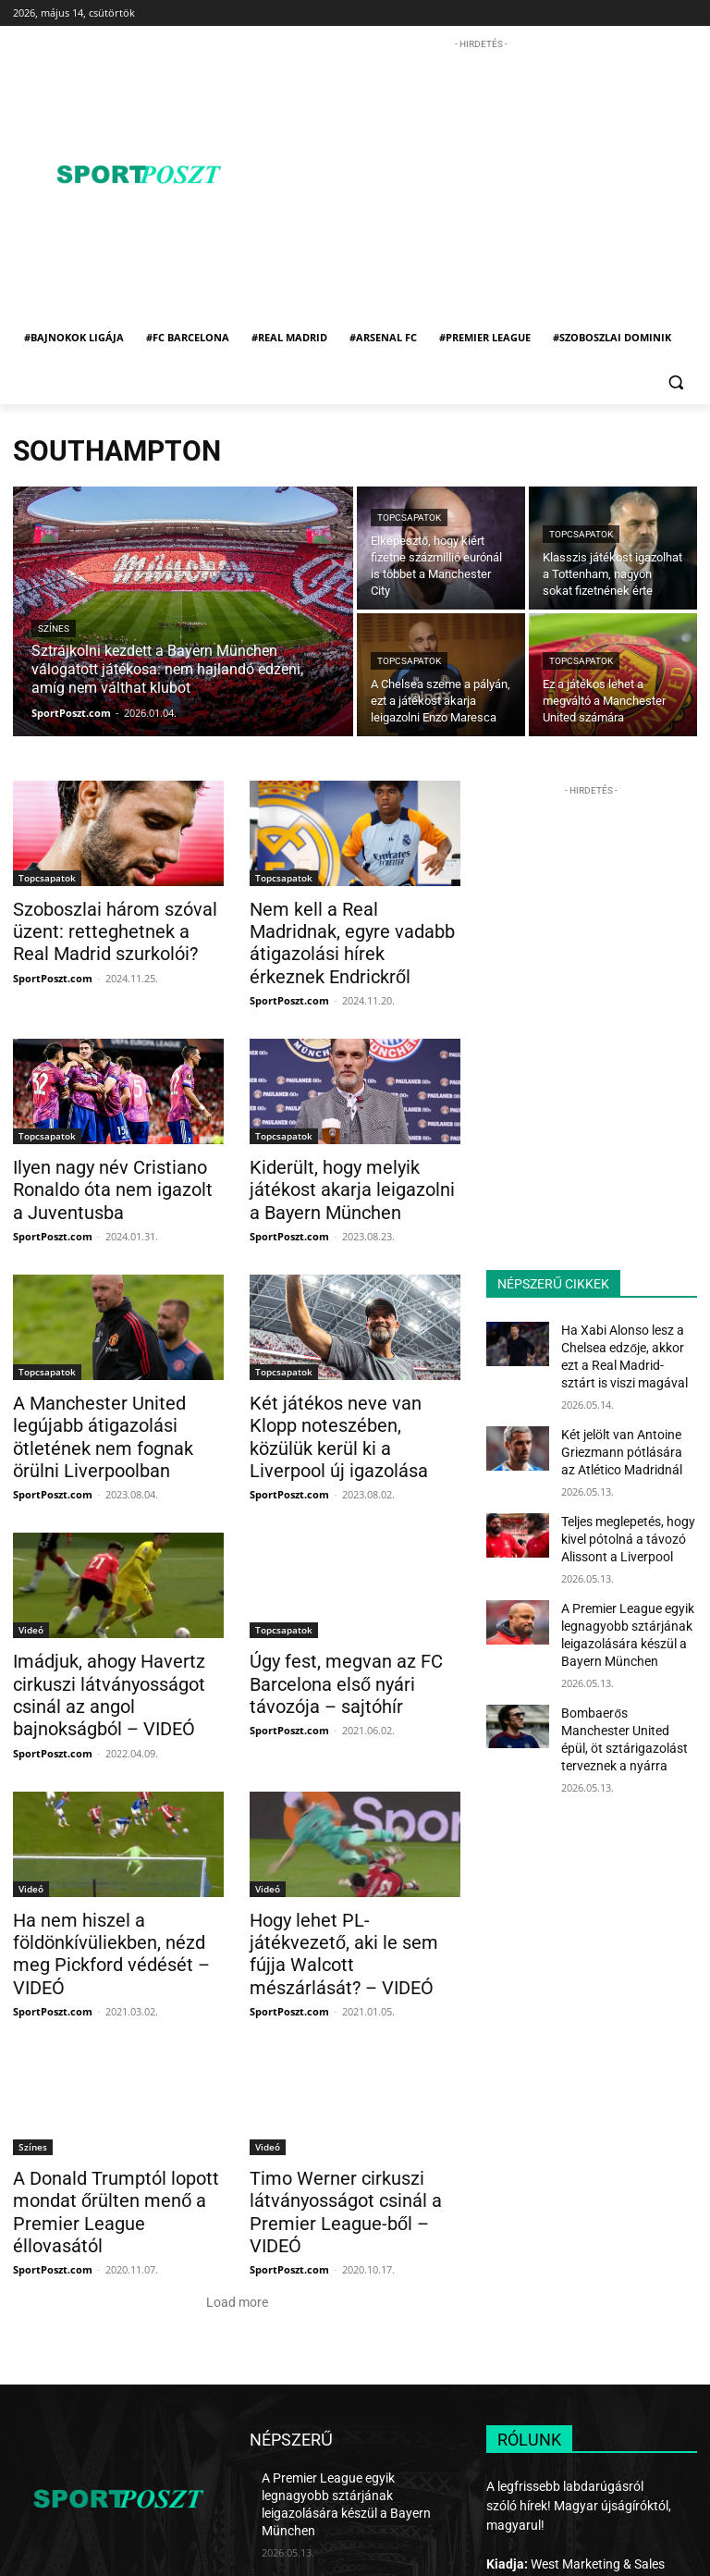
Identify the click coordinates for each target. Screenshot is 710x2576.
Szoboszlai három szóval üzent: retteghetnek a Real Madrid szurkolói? (103, 928)
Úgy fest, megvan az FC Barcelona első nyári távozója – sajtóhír (351, 1616)
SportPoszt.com (52, 972)
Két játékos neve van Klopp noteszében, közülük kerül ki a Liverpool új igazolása (353, 1387)
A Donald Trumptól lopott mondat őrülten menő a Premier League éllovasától (107, 2096)
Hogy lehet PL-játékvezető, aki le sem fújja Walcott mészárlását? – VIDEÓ (354, 1866)
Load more (237, 2171)
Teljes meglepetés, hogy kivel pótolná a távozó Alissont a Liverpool (620, 1521)
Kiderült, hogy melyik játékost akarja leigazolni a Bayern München (352, 1158)
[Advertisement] (487, 183)
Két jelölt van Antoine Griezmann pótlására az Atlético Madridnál (621, 1441)
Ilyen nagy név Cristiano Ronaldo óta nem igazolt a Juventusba (103, 1158)
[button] (675, 382)
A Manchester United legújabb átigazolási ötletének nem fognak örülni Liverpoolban (118, 1387)
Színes (53, 628)
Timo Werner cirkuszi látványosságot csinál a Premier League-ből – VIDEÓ (349, 2096)
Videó (30, 1565)
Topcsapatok (409, 517)
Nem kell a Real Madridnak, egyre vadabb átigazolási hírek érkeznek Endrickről (343, 928)
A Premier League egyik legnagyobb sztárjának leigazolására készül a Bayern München (351, 2362)
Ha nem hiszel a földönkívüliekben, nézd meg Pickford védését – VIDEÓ (112, 1866)
